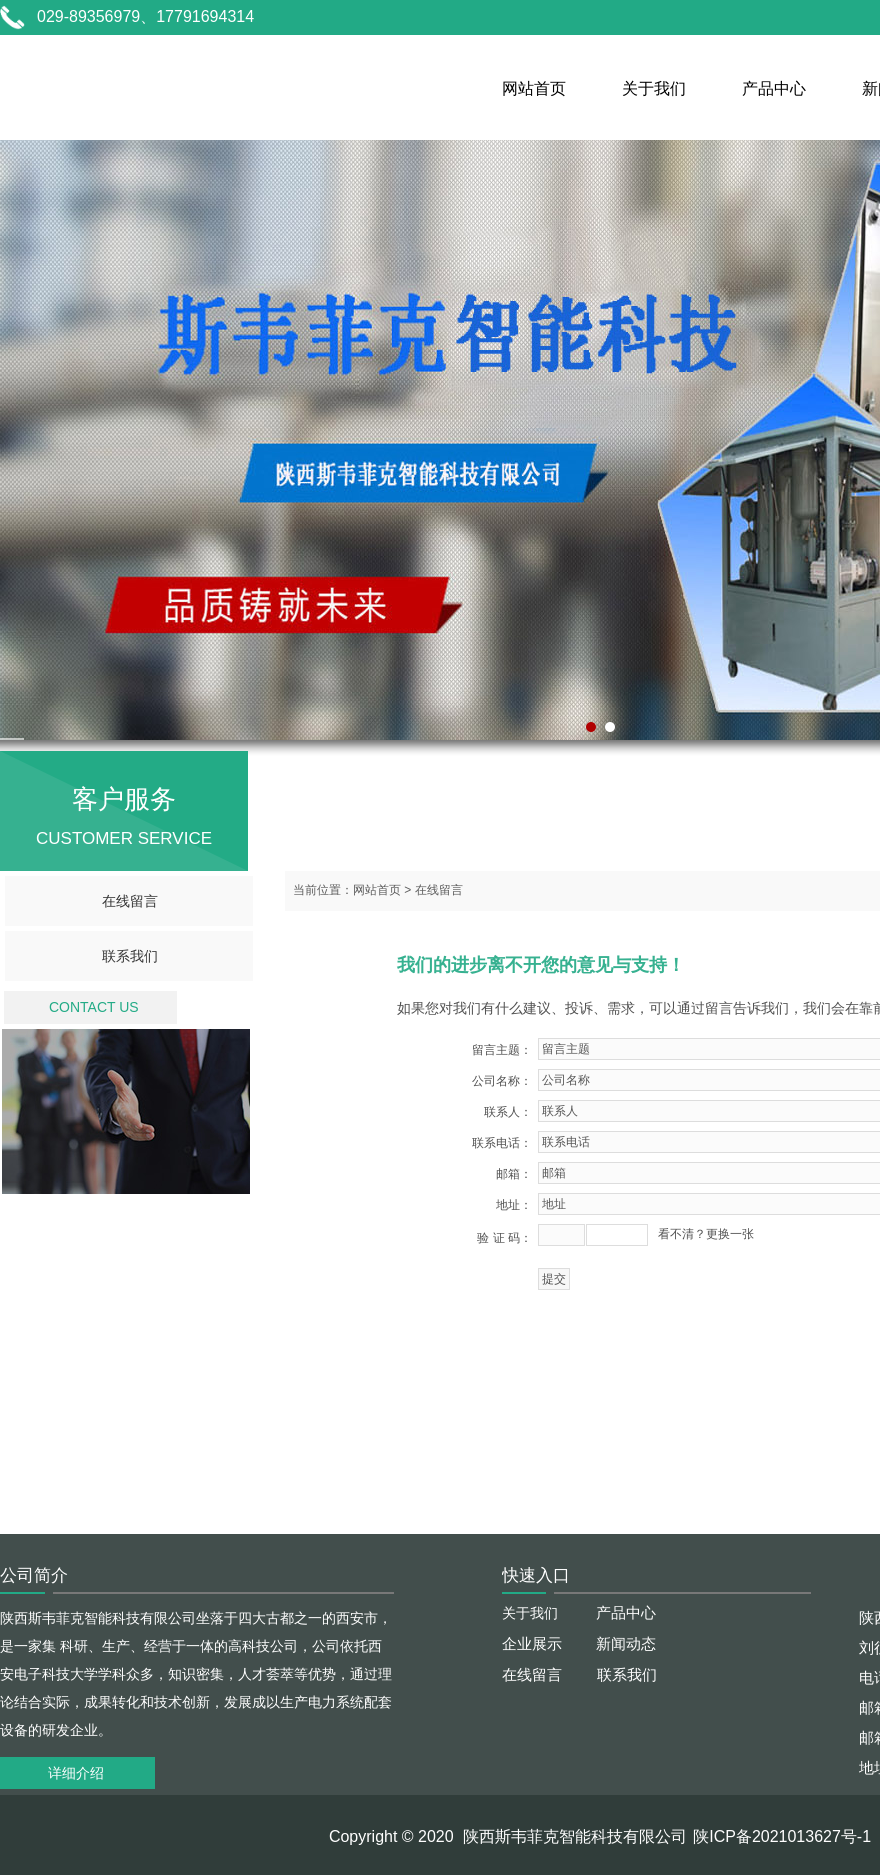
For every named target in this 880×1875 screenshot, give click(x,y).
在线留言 (130, 901)
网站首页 (534, 88)
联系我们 (130, 956)
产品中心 (774, 88)
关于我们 (654, 88)
